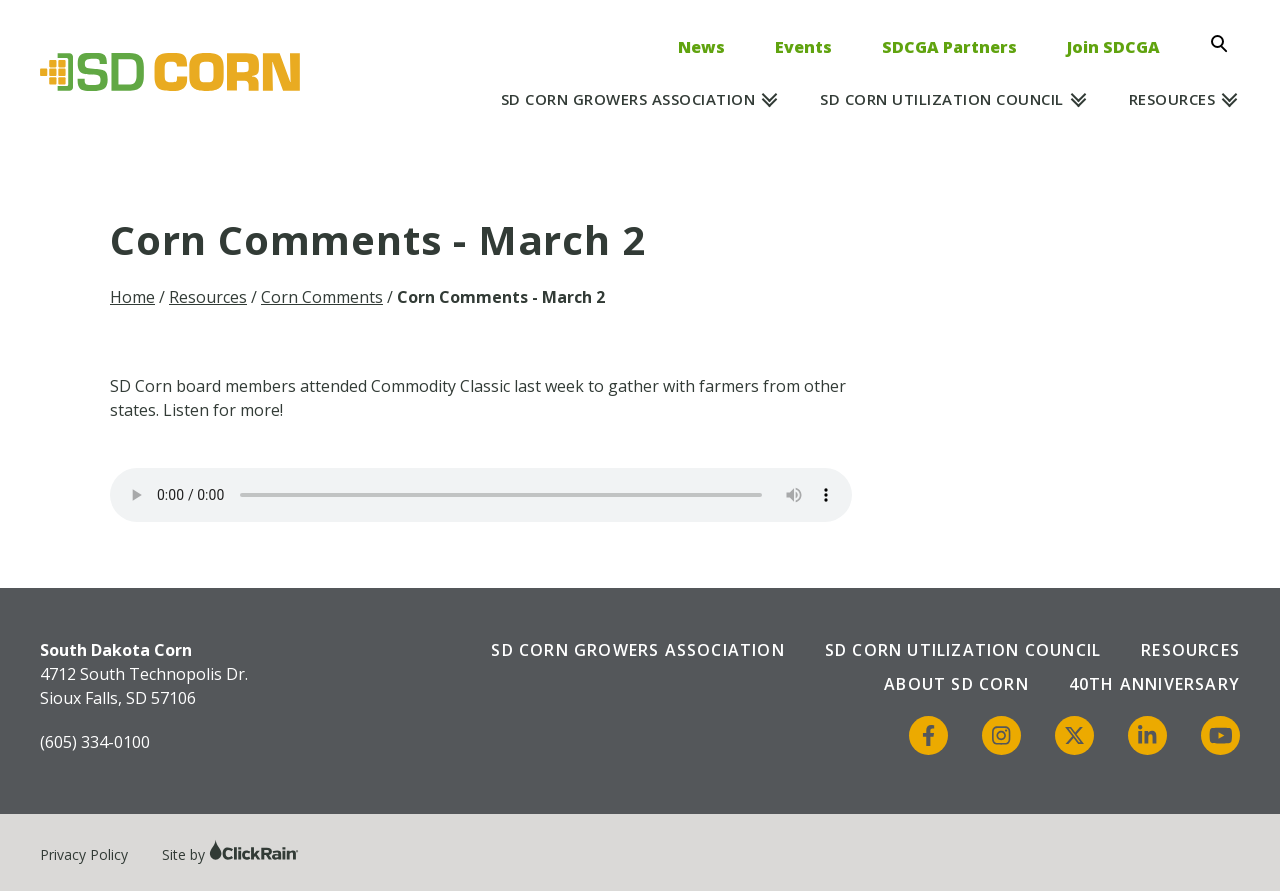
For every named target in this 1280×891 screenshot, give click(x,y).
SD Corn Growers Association (628, 99)
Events (803, 47)
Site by (230, 854)
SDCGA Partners (949, 47)
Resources (1172, 99)
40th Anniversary (1154, 684)
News (701, 47)
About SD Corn (956, 684)
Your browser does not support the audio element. (481, 495)
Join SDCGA (1113, 47)
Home (132, 297)
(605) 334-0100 (95, 742)
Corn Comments (322, 297)
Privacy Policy (84, 854)
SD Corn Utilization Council (942, 99)
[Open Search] (1225, 44)
